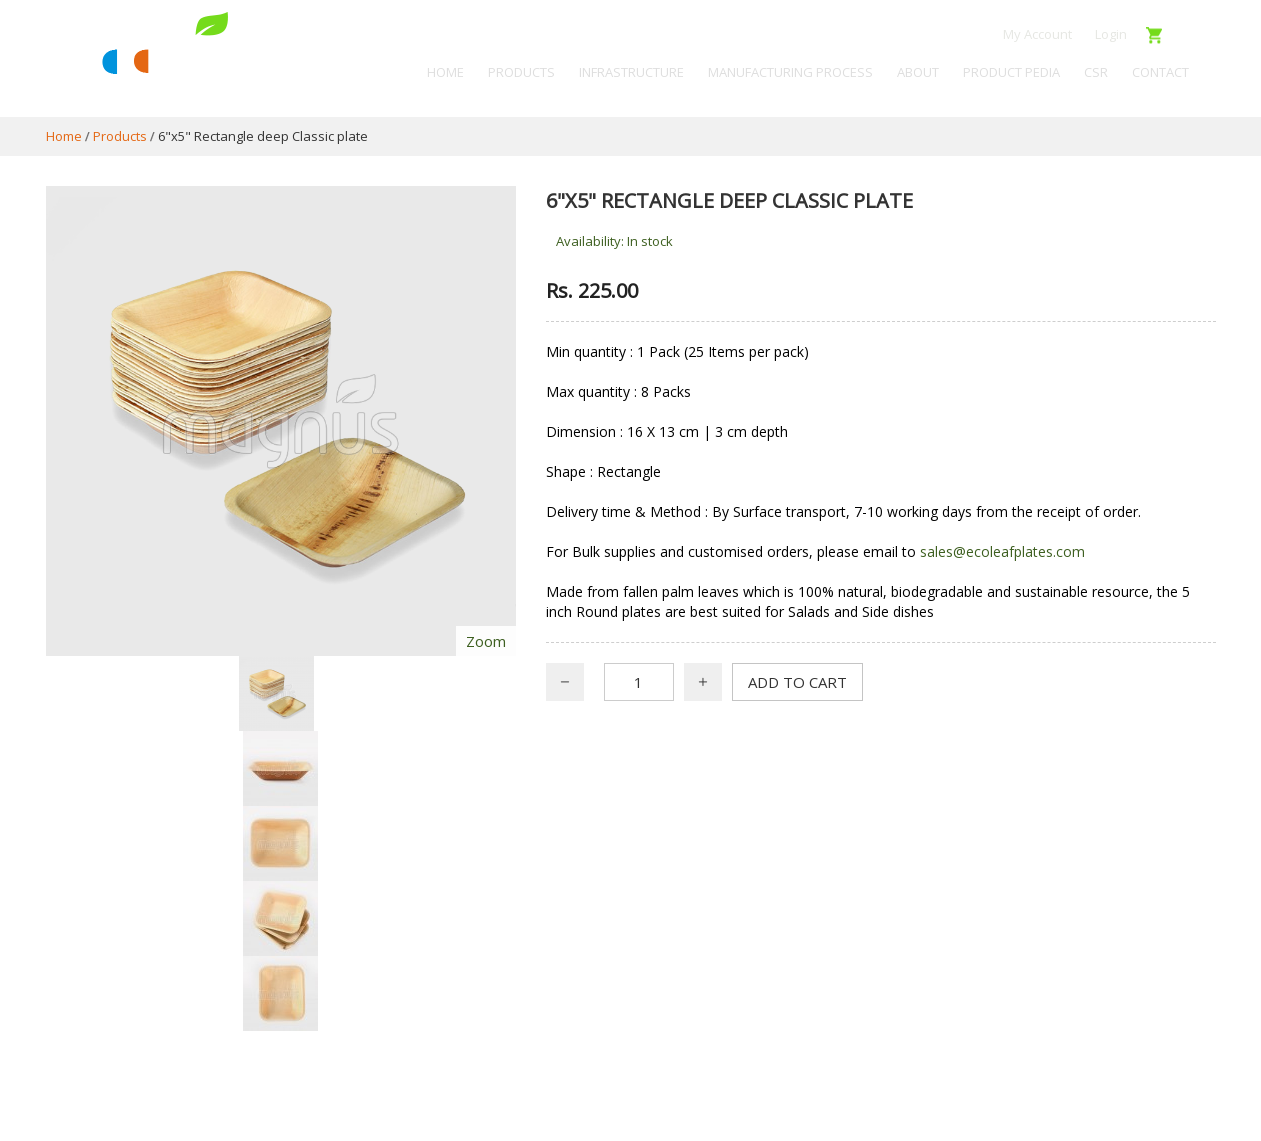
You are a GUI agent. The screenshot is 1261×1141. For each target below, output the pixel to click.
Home (64, 136)
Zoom (486, 641)
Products (120, 136)
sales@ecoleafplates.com (1002, 551)
